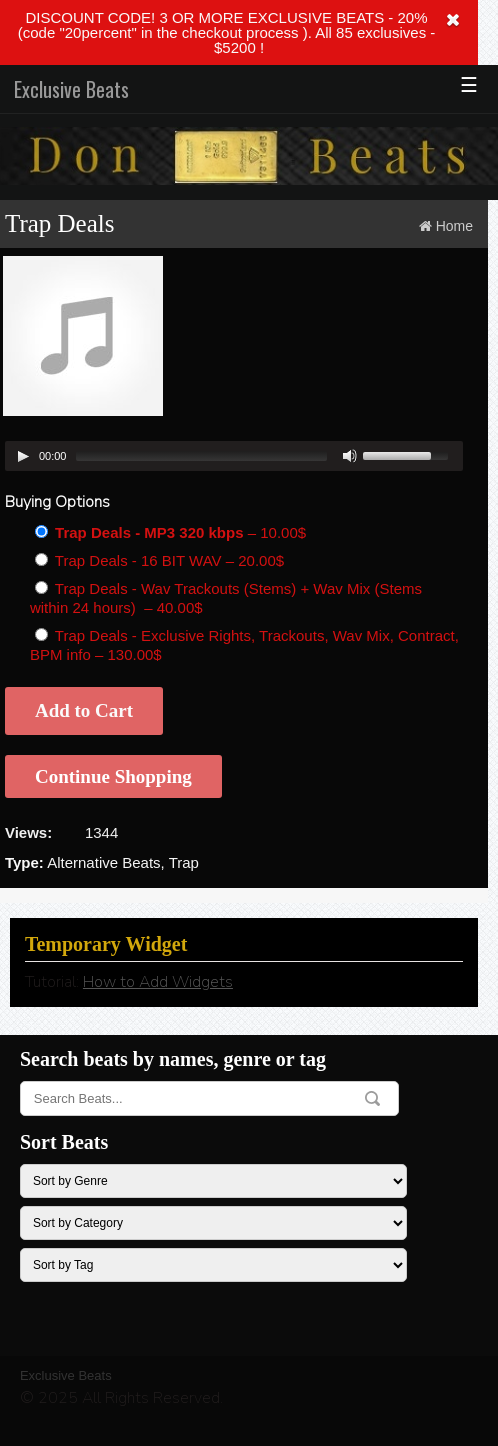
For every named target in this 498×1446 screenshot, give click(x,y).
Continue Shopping (113, 776)
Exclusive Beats (71, 89)
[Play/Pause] (23, 456)
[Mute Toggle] (350, 456)
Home (454, 226)
